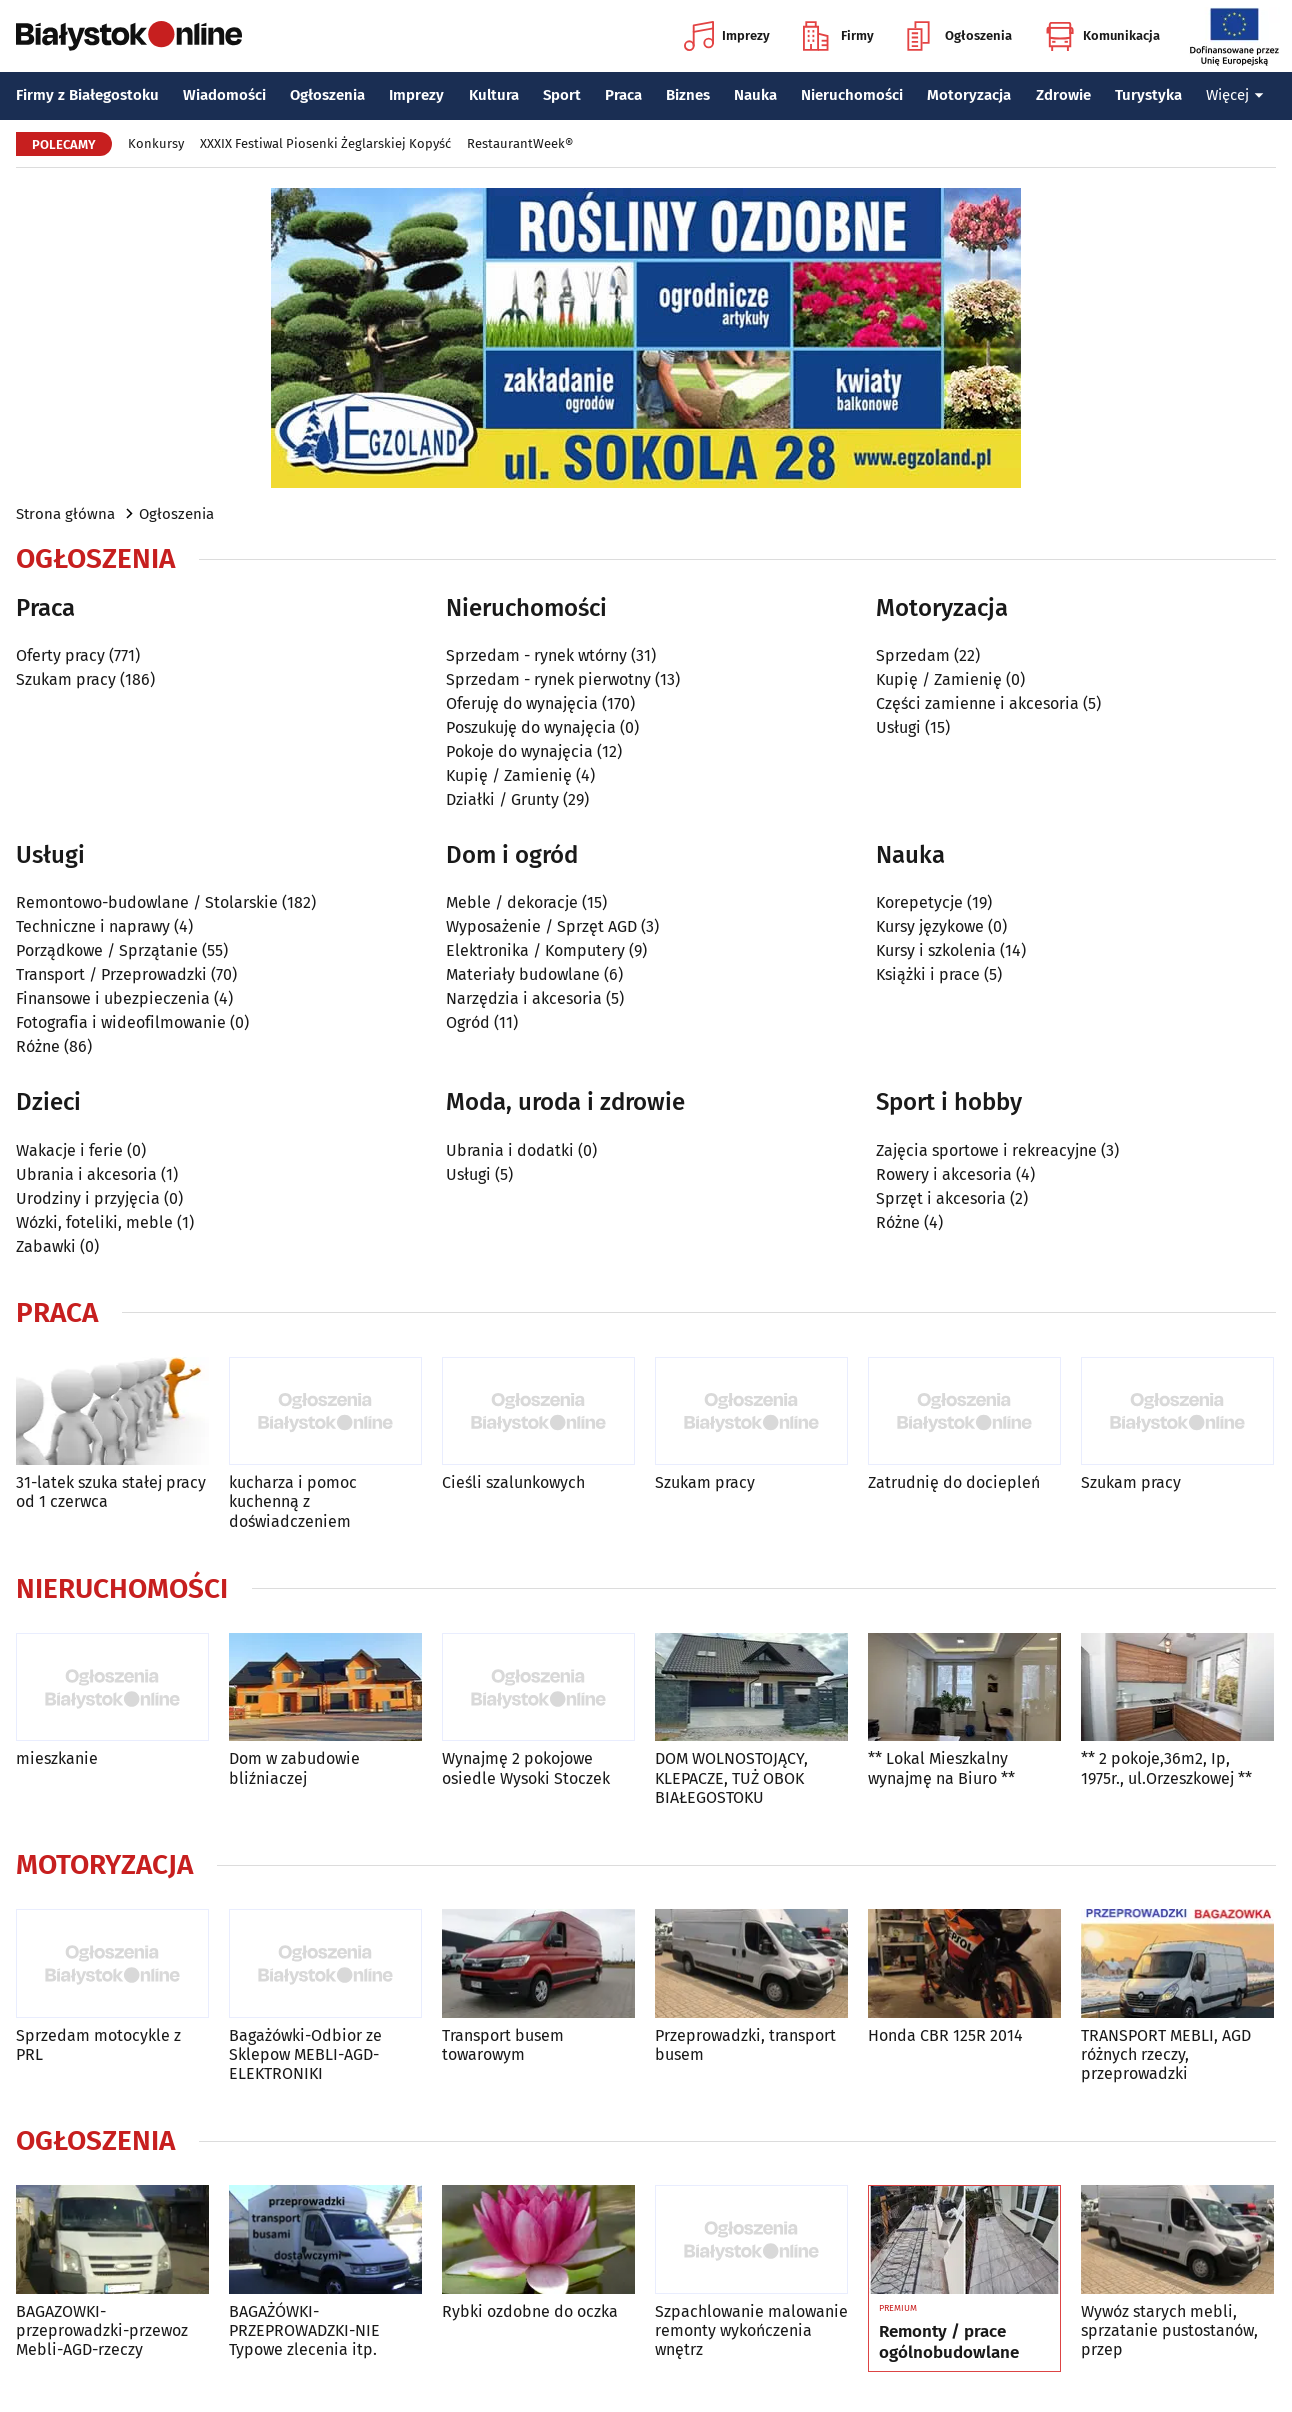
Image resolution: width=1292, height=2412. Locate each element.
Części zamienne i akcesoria (977, 703)
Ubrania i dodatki (510, 1150)
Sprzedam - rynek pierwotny (548, 679)
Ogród (468, 1022)
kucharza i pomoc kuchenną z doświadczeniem (293, 1501)
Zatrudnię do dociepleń (954, 1482)
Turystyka (1148, 95)
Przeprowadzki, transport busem (745, 2045)
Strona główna (65, 514)
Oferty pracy (60, 655)
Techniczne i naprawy (93, 926)
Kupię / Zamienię (509, 775)
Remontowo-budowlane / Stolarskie (147, 902)
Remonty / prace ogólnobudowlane (949, 2342)
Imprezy (727, 36)
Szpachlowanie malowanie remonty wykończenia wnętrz (751, 2330)
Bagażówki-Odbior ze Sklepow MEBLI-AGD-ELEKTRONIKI (305, 2054)
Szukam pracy (66, 679)
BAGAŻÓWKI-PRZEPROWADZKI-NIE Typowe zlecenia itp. (304, 2330)
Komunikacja (1102, 36)
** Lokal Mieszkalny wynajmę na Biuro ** (941, 1768)
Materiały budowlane (523, 974)
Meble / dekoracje (512, 902)
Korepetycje (919, 902)
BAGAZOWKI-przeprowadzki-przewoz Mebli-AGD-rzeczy (102, 2330)
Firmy (838, 36)
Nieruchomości (852, 95)
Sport (562, 95)
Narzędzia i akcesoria (524, 998)
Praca (623, 95)
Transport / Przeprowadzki (111, 974)
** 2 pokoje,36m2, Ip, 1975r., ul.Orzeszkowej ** (1166, 1768)
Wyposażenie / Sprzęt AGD (541, 926)
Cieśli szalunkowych (513, 1482)
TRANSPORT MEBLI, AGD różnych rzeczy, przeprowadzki (1166, 2054)
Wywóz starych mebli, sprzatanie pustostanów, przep (1169, 2330)
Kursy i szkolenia (936, 950)
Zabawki (46, 1246)
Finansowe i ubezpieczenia (113, 998)
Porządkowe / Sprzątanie (107, 950)
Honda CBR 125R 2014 (945, 2035)
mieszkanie (57, 1758)
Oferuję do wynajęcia (522, 703)
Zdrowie (1063, 95)
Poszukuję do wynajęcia (531, 727)
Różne (38, 1046)
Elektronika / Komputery (535, 950)
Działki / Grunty (502, 799)
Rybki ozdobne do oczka (530, 2311)
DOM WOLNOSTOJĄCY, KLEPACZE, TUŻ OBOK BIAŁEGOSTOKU (731, 1777)
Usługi (898, 727)
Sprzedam (913, 655)
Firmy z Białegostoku (87, 95)
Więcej (1235, 95)
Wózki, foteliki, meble (94, 1222)
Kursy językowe (930, 926)
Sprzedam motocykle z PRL (98, 2045)
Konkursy (156, 143)
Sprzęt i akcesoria (941, 1198)
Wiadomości (224, 95)
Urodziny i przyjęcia (88, 1198)
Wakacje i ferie (69, 1150)
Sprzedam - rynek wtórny (536, 655)
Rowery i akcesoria (944, 1174)
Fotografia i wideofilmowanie (121, 1022)
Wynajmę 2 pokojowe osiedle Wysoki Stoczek (526, 1768)
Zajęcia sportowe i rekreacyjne (986, 1150)
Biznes (688, 95)
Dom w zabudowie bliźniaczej (294, 1768)
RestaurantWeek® (520, 143)
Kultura (494, 95)
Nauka (755, 95)
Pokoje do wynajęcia (519, 751)
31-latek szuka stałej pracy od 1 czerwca (111, 1492)
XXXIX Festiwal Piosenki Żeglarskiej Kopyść (325, 143)
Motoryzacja (969, 95)
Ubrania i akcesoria (86, 1174)
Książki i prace (928, 974)
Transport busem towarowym (503, 2045)
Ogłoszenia (959, 36)
